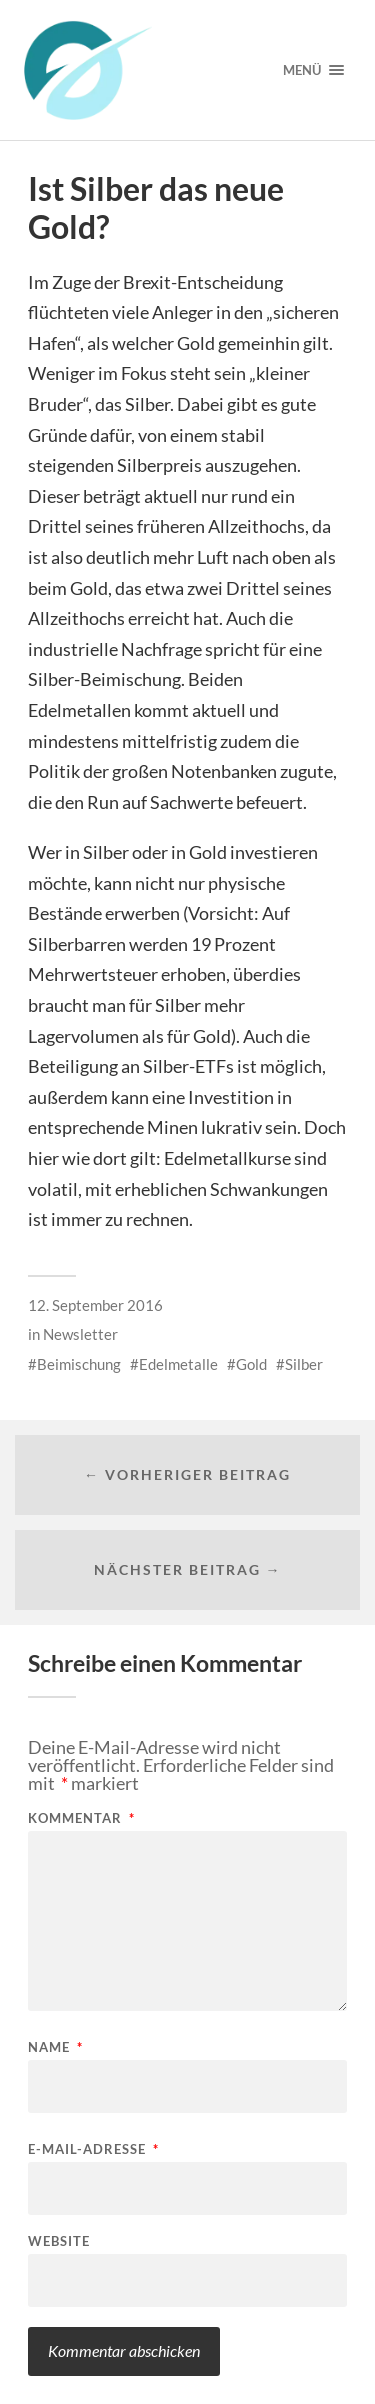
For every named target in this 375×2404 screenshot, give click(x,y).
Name (55, 2047)
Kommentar (81, 1818)
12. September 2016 (95, 1305)
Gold (251, 1364)
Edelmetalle (178, 1364)
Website (59, 2241)
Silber (304, 1364)
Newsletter (80, 1334)
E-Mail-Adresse (93, 2149)
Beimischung (79, 1364)
